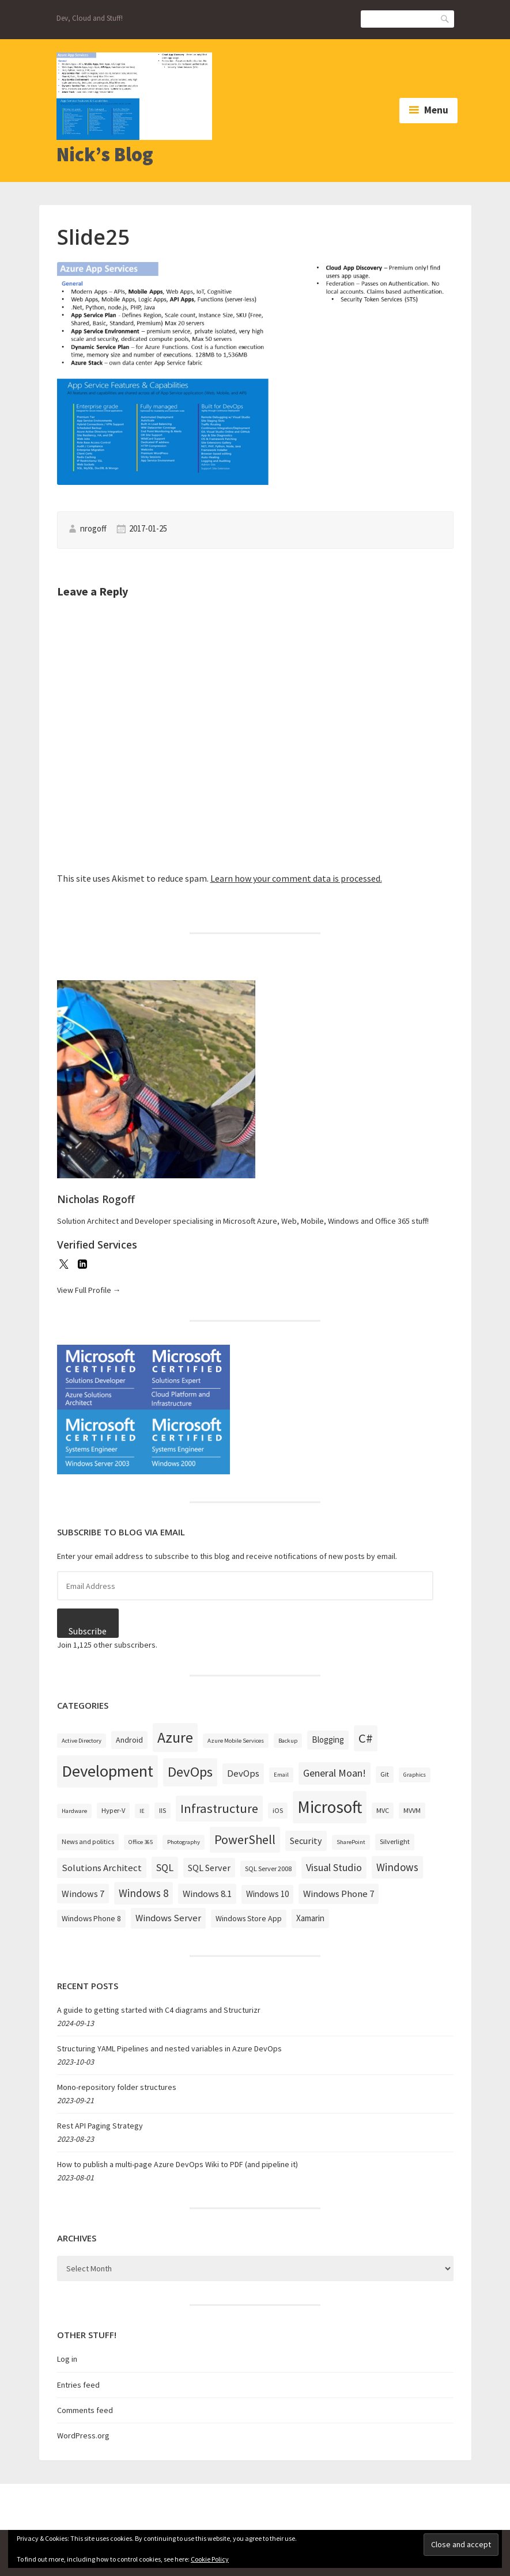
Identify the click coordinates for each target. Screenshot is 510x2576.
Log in (67, 2359)
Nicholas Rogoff (96, 1199)
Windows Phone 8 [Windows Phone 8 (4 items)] (91, 1918)
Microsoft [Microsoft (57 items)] (329, 1807)
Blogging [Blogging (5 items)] (328, 1739)
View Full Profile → (89, 1290)
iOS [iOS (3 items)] (278, 1810)
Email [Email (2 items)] (281, 1774)
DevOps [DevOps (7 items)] (243, 1773)
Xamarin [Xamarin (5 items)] (310, 1918)
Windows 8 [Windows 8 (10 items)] (143, 1893)
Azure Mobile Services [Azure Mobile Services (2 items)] (235, 1740)
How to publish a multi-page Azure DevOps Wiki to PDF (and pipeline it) (177, 2164)
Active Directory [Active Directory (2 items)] (81, 1740)
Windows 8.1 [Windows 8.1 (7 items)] (207, 1893)
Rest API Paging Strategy (100, 2125)
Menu (436, 110)
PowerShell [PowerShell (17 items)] (244, 1839)
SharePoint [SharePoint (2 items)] (351, 1842)
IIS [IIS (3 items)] (162, 1810)
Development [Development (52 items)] (107, 1771)
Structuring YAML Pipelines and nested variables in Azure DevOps (169, 2048)
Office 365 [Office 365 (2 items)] (141, 1842)
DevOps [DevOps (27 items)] (190, 1772)
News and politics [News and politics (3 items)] (88, 1841)
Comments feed (85, 2410)
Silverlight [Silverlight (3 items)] (395, 1841)
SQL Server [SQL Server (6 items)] (209, 1867)
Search (445, 18)
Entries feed (78, 2385)
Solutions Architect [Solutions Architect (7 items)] (102, 1867)
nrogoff (93, 528)
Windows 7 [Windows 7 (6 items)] (83, 1893)
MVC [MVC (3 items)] (382, 1810)
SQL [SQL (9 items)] (164, 1867)
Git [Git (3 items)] (384, 1774)
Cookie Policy (210, 2559)
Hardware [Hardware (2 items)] (74, 1811)
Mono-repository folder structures (116, 2087)
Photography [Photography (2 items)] (183, 1842)
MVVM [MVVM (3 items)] (412, 1810)
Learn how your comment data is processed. (296, 878)
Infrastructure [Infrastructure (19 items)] (219, 1808)
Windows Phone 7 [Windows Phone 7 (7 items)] (338, 1893)
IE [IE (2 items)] (142, 1811)
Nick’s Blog (104, 154)
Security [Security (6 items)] (306, 1840)
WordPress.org (83, 2435)
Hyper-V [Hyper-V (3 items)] (113, 1810)
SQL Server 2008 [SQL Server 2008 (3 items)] (268, 1868)
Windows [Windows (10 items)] (397, 1867)
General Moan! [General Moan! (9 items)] (334, 1773)
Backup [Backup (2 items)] (287, 1740)
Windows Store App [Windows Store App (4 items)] (249, 1918)
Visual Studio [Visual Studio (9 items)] (334, 1867)
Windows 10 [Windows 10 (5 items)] (267, 1893)
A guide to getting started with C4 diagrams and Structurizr (158, 2010)
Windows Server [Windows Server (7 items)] (168, 1917)
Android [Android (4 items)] (129, 1740)
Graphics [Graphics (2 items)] (414, 1774)
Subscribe (88, 1631)
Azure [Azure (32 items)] (175, 1737)
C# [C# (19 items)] (365, 1738)
